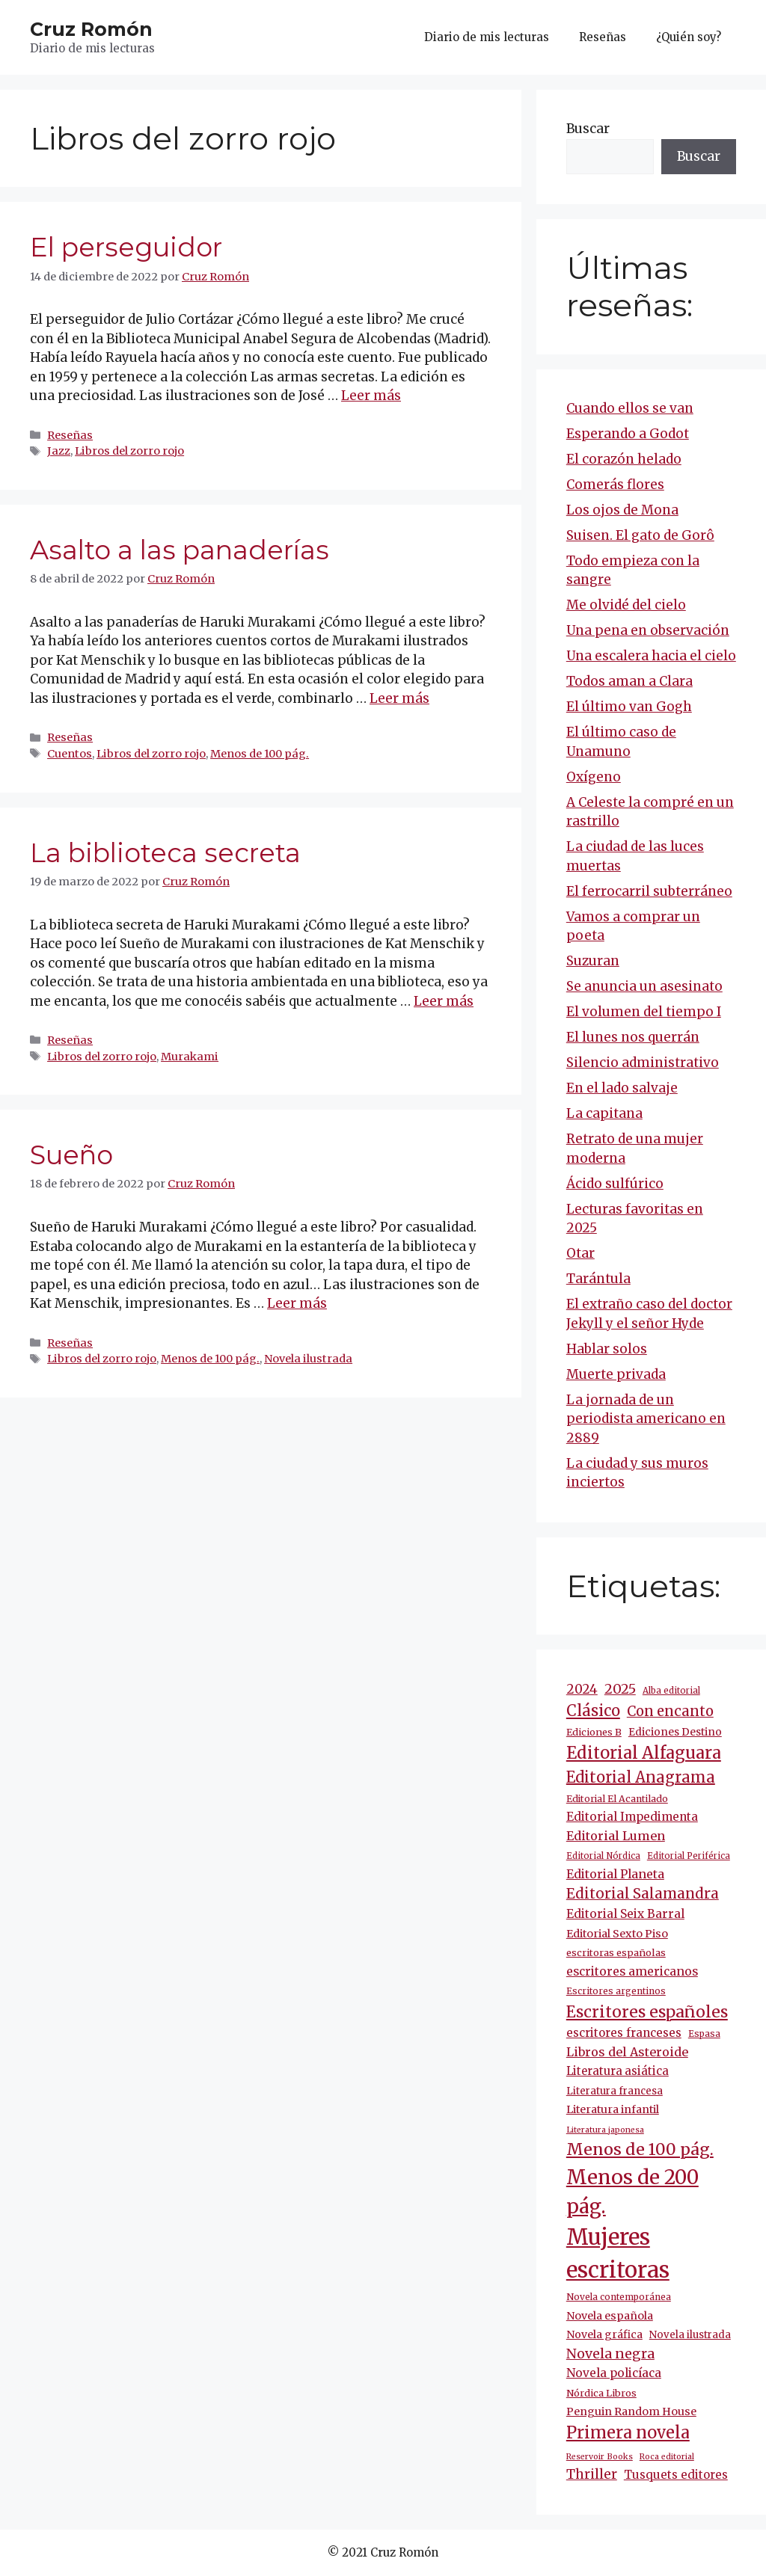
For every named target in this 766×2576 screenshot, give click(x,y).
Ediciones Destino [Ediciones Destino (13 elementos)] (675, 1732)
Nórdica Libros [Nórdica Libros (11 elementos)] (601, 2393)
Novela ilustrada (308, 1358)
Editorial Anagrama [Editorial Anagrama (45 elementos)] (640, 1777)
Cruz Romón (91, 29)
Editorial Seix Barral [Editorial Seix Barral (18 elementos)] (625, 1914)
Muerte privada (616, 1374)
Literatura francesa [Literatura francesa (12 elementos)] (614, 2091)
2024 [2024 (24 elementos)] (582, 1689)
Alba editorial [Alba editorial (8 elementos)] (671, 1690)
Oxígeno (593, 777)
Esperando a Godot (627, 433)
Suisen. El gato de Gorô (640, 535)
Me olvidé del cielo (626, 605)
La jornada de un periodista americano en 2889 (646, 1419)
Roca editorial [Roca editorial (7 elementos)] (667, 2457)
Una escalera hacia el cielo (651, 656)
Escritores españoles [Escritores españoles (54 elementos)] (647, 2012)
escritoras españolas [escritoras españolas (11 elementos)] (616, 1952)
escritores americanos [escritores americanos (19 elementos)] (632, 1971)
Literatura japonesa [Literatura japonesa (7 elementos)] (605, 2130)
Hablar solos (606, 1349)
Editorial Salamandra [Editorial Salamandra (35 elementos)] (642, 1893)
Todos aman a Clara (629, 681)
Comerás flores (615, 484)
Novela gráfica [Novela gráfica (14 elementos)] (604, 2334)
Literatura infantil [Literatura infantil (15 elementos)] (612, 2109)
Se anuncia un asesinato (644, 986)
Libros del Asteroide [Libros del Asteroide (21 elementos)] (627, 2051)
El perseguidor (126, 247)
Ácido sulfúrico (615, 1183)
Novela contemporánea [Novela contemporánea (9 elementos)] (618, 2296)
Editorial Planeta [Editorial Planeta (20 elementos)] (615, 1873)
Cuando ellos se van (629, 408)
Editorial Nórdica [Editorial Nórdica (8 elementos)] (603, 1856)
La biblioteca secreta (165, 853)
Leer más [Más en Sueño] (297, 1303)
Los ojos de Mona (622, 510)
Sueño (71, 1155)
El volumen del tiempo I (643, 1011)
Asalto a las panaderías (179, 550)
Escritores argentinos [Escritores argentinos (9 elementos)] (616, 1990)
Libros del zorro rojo (129, 451)
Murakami (189, 1056)
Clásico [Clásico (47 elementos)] (593, 1711)
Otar (580, 1253)
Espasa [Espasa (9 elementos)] (704, 2033)
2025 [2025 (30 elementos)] (620, 1688)
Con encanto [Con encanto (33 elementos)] (670, 1711)
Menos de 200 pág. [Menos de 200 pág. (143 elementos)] (632, 2192)
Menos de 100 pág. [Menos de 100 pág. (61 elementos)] (640, 2149)
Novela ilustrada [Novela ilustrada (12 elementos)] (690, 2334)
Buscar (588, 128)
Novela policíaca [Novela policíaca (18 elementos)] (613, 2373)
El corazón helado (623, 459)
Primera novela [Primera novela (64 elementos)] (628, 2433)
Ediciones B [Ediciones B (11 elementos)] (594, 1732)
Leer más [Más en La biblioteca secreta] (444, 1001)
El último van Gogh (629, 706)
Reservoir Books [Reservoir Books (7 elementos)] (599, 2457)
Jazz (58, 451)
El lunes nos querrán (632, 1037)
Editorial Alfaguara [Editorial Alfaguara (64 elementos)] (643, 1753)
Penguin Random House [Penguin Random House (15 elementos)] (631, 2411)
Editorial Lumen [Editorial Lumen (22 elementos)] (615, 1835)
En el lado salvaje (622, 1088)
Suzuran (592, 961)
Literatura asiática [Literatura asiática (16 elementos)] (617, 2071)
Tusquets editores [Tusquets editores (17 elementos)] (676, 2475)
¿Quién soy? (688, 37)
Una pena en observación (647, 630)
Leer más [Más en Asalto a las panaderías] (399, 698)
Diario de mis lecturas (486, 37)
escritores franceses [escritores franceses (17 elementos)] (623, 2033)
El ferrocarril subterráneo (649, 891)
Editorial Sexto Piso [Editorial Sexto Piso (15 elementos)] (617, 1933)
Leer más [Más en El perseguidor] (371, 395)
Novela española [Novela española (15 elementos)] (609, 2316)
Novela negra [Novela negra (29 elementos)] (610, 2354)
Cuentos (69, 753)
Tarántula (598, 1278)
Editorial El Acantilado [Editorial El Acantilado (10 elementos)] (617, 1798)
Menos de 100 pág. (259, 753)
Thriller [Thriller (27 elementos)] (591, 2474)
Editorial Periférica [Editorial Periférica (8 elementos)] (688, 1856)
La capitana (604, 1113)
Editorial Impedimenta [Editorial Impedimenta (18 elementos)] (632, 1817)
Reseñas (602, 37)
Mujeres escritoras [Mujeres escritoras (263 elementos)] (618, 2253)
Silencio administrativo (642, 1062)
